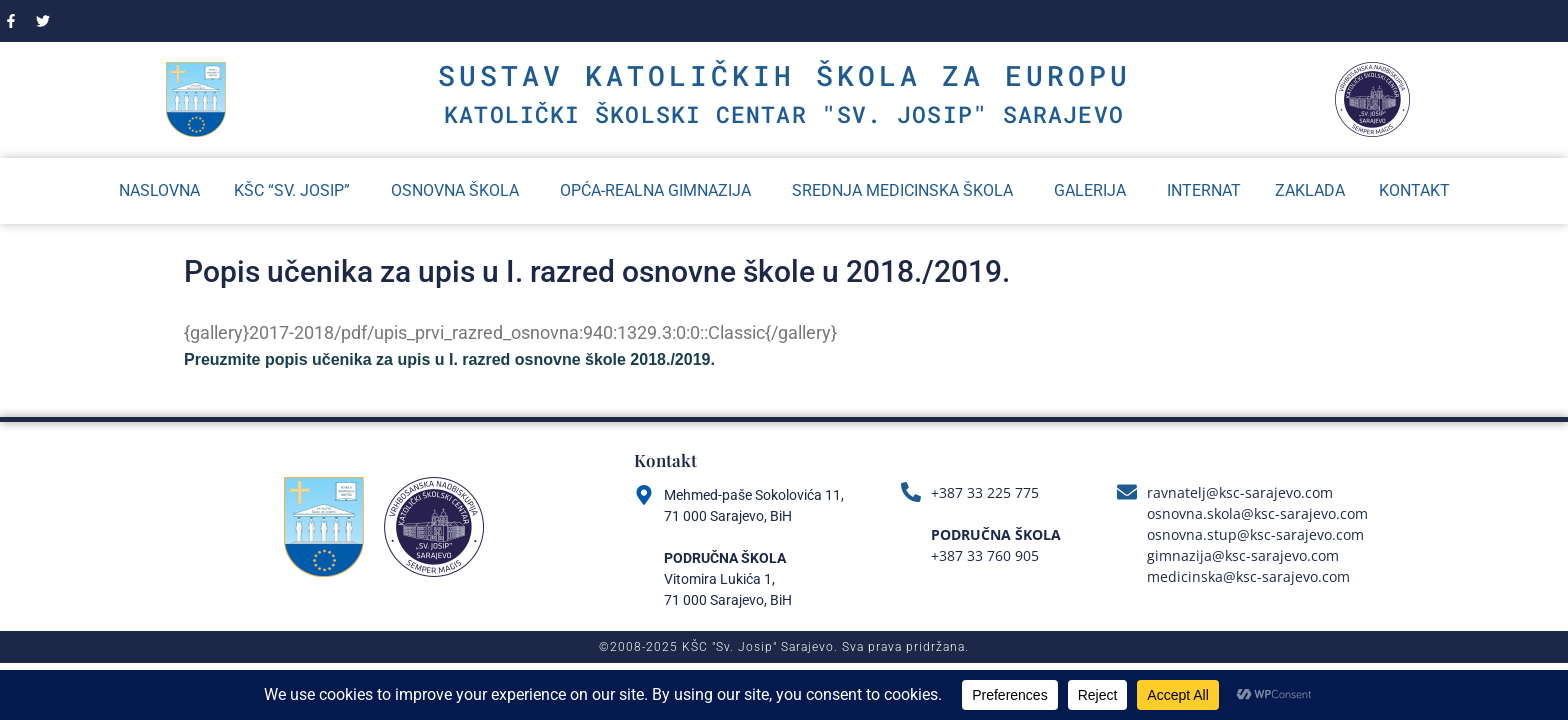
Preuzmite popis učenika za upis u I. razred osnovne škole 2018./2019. (449, 359)
